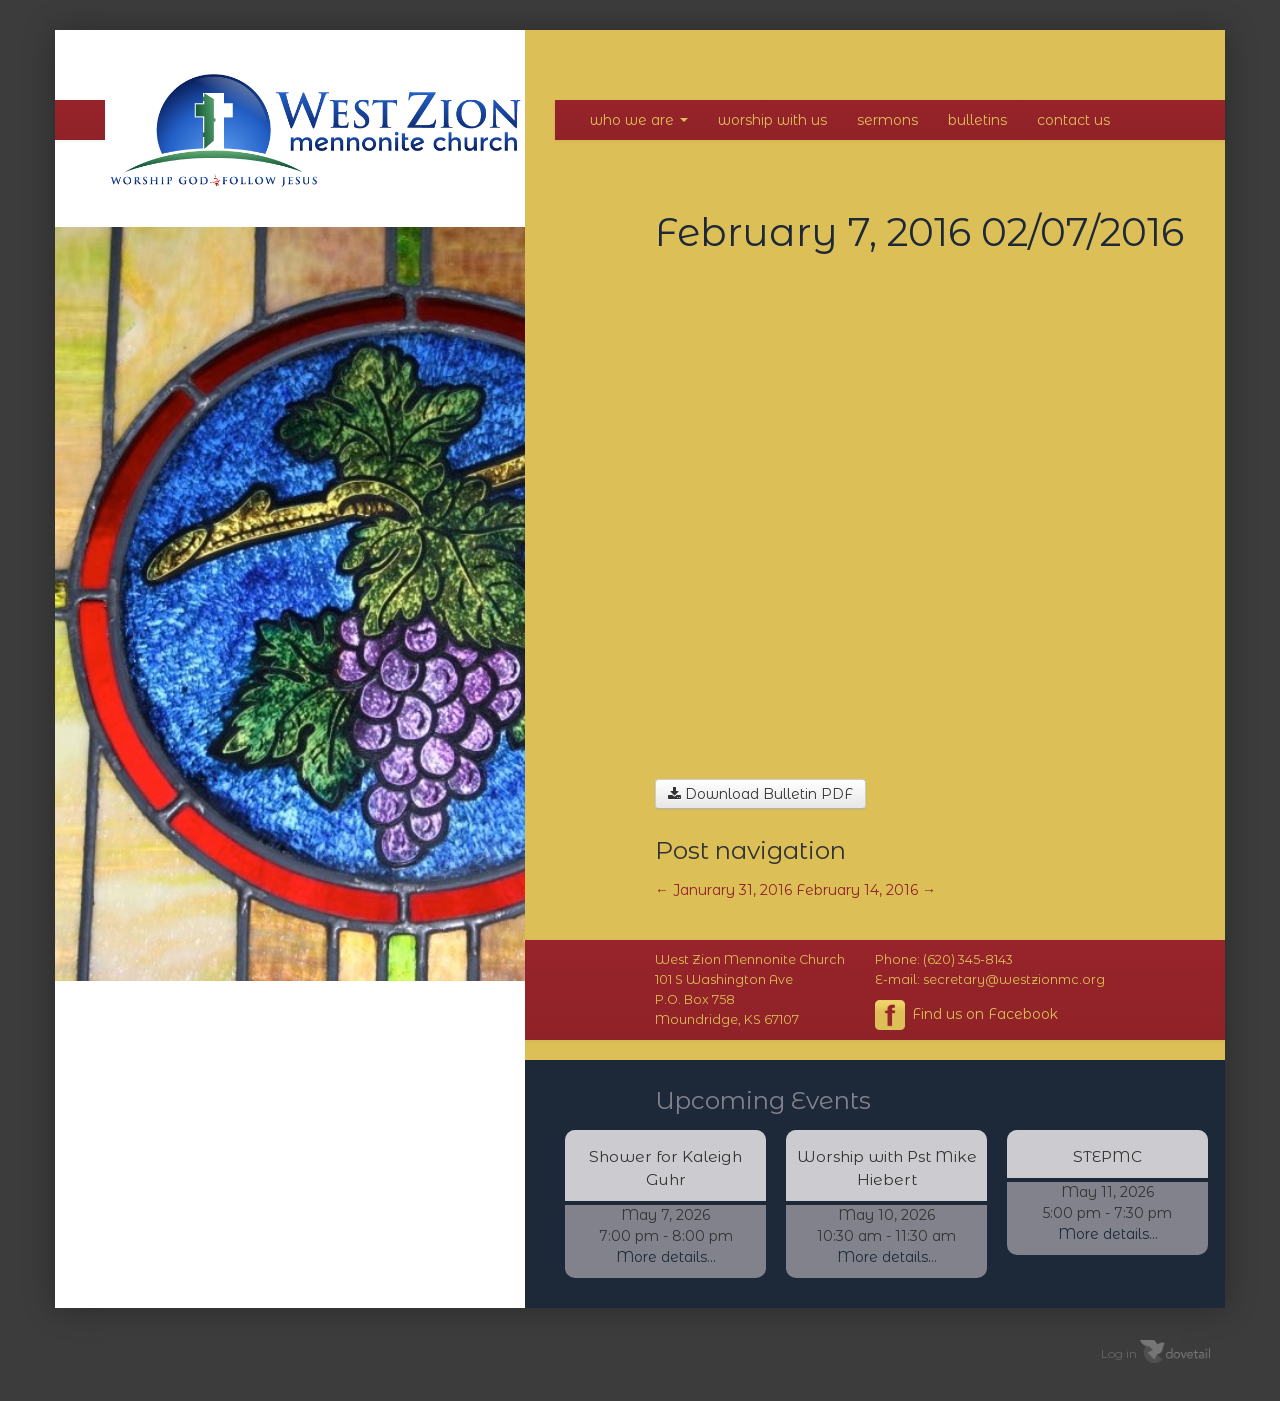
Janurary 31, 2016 (723, 890)
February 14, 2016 (866, 890)
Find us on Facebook (966, 1015)
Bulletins (977, 120)
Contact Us (1073, 120)
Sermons (887, 120)
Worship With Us (772, 120)
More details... (666, 1257)
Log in (1119, 1353)
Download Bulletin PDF (760, 794)
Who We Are (639, 120)
